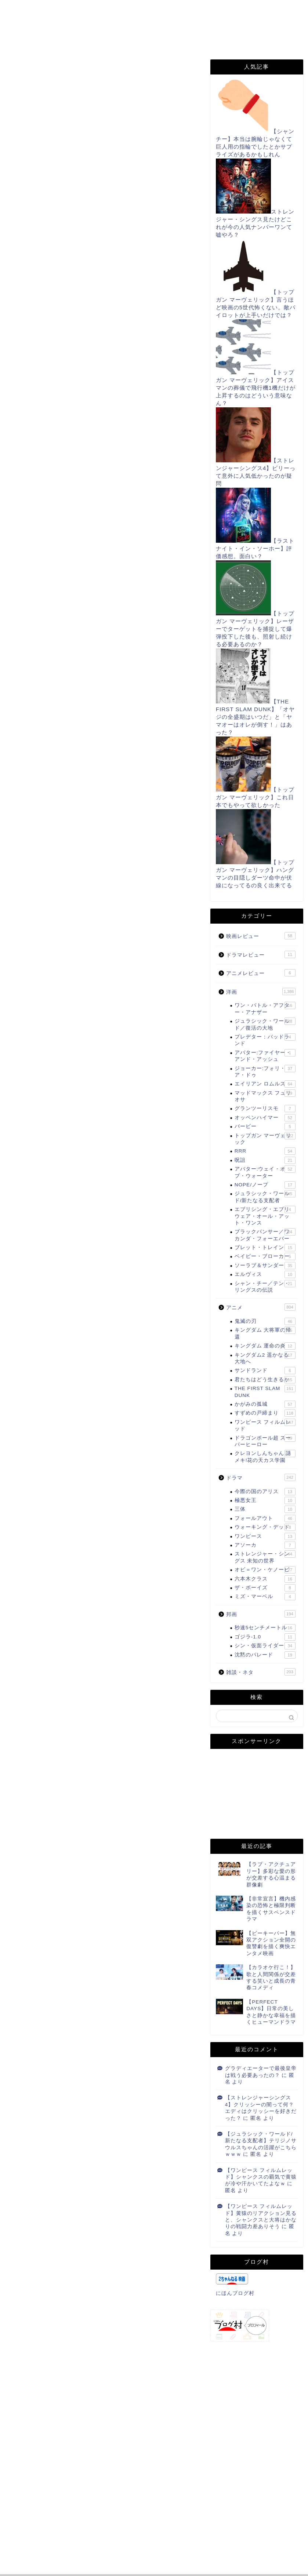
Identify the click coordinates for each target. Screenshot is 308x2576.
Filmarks (117, 25)
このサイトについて (90, 10)
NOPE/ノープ (265, 1185)
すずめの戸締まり (265, 1413)
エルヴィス (265, 1274)
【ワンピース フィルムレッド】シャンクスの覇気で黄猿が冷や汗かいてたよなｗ (261, 2177)
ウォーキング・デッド (265, 1527)
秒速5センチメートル (265, 1627)
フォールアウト (265, 1518)
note (27, 39)
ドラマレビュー (261, 954)
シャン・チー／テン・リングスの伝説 (265, 1286)
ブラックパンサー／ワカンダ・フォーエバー (265, 1234)
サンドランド (265, 1370)
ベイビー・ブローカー (265, 1256)
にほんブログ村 (35, 1707)
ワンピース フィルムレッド (265, 1425)
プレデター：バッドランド (265, 1039)
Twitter (68, 25)
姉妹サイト (74, 39)
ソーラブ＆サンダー (265, 1265)
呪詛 (265, 1160)
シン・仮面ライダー (265, 1645)
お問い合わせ (159, 10)
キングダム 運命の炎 (265, 1346)
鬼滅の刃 (265, 1321)
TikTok (166, 25)
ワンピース (265, 1536)
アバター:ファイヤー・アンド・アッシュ (265, 1055)
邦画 (261, 1614)
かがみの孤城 (265, 1404)
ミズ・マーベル (265, 1596)
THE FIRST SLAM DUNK (38, 70)
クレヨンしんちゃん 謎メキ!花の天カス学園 (265, 1456)
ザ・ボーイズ (265, 1587)
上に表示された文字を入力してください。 (59, 2526)
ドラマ (261, 1477)
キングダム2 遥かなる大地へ (265, 1357)
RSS (26, 25)
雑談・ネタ (261, 1672)
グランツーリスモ (265, 1108)
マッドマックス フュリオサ (265, 1095)
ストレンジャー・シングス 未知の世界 (265, 1556)
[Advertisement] (103, 195)
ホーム (29, 10)
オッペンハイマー (265, 1117)
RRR (265, 1151)
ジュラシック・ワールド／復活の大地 (265, 1024)
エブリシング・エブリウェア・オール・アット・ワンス (265, 1216)
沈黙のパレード (265, 1655)
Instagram (217, 25)
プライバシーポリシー (232, 10)
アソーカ (265, 1545)
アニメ (261, 1307)
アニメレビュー (261, 972)
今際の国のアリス (265, 1491)
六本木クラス (265, 1579)
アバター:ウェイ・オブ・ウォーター (265, 1171)
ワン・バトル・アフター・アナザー (265, 1008)
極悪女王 (265, 1500)
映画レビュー (261, 935)
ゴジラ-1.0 (265, 1637)
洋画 (261, 991)
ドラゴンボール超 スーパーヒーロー (265, 1440)
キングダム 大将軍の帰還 (265, 1333)
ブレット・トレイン (265, 1247)
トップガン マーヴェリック (265, 1138)
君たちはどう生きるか (265, 1379)
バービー (265, 1126)
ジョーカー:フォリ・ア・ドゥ (265, 1071)
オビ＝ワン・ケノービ (265, 1569)
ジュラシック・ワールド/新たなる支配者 (265, 1196)
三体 (265, 1509)
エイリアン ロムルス (265, 1084)
